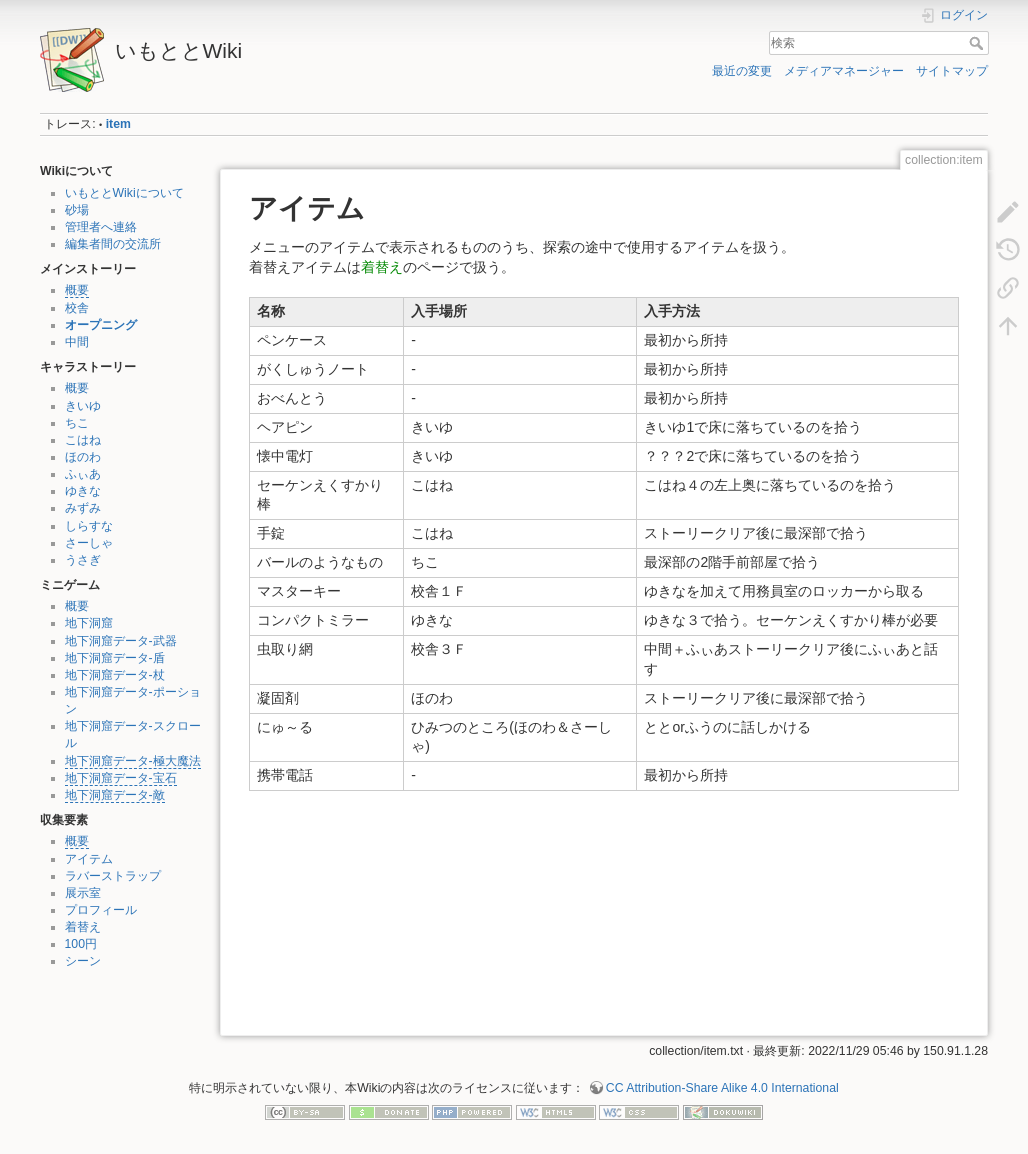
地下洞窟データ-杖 (115, 675)
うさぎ (83, 560)
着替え (83, 927)
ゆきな (83, 491)
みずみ (83, 508)
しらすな (89, 526)
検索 (978, 43)
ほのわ (83, 457)
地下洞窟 (89, 623)
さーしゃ (89, 543)
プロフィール (101, 910)
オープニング (101, 325)
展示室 (83, 893)
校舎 (77, 308)
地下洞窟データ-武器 (121, 641)
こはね (83, 440)
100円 (81, 944)
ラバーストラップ (113, 876)
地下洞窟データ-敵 (115, 795)
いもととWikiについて (124, 193)
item (118, 124)
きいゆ (83, 406)
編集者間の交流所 (113, 244)
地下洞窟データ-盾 (115, 658)
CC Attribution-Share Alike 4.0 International (722, 1088)
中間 (77, 342)
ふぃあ (83, 474)
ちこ (77, 423)
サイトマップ (952, 71)
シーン (83, 961)
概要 (77, 290)
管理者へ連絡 (101, 227)
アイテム (89, 859)
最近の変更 (742, 71)
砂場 (77, 210)
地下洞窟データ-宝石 (121, 778)
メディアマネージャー (844, 71)
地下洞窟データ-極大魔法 (133, 761)
